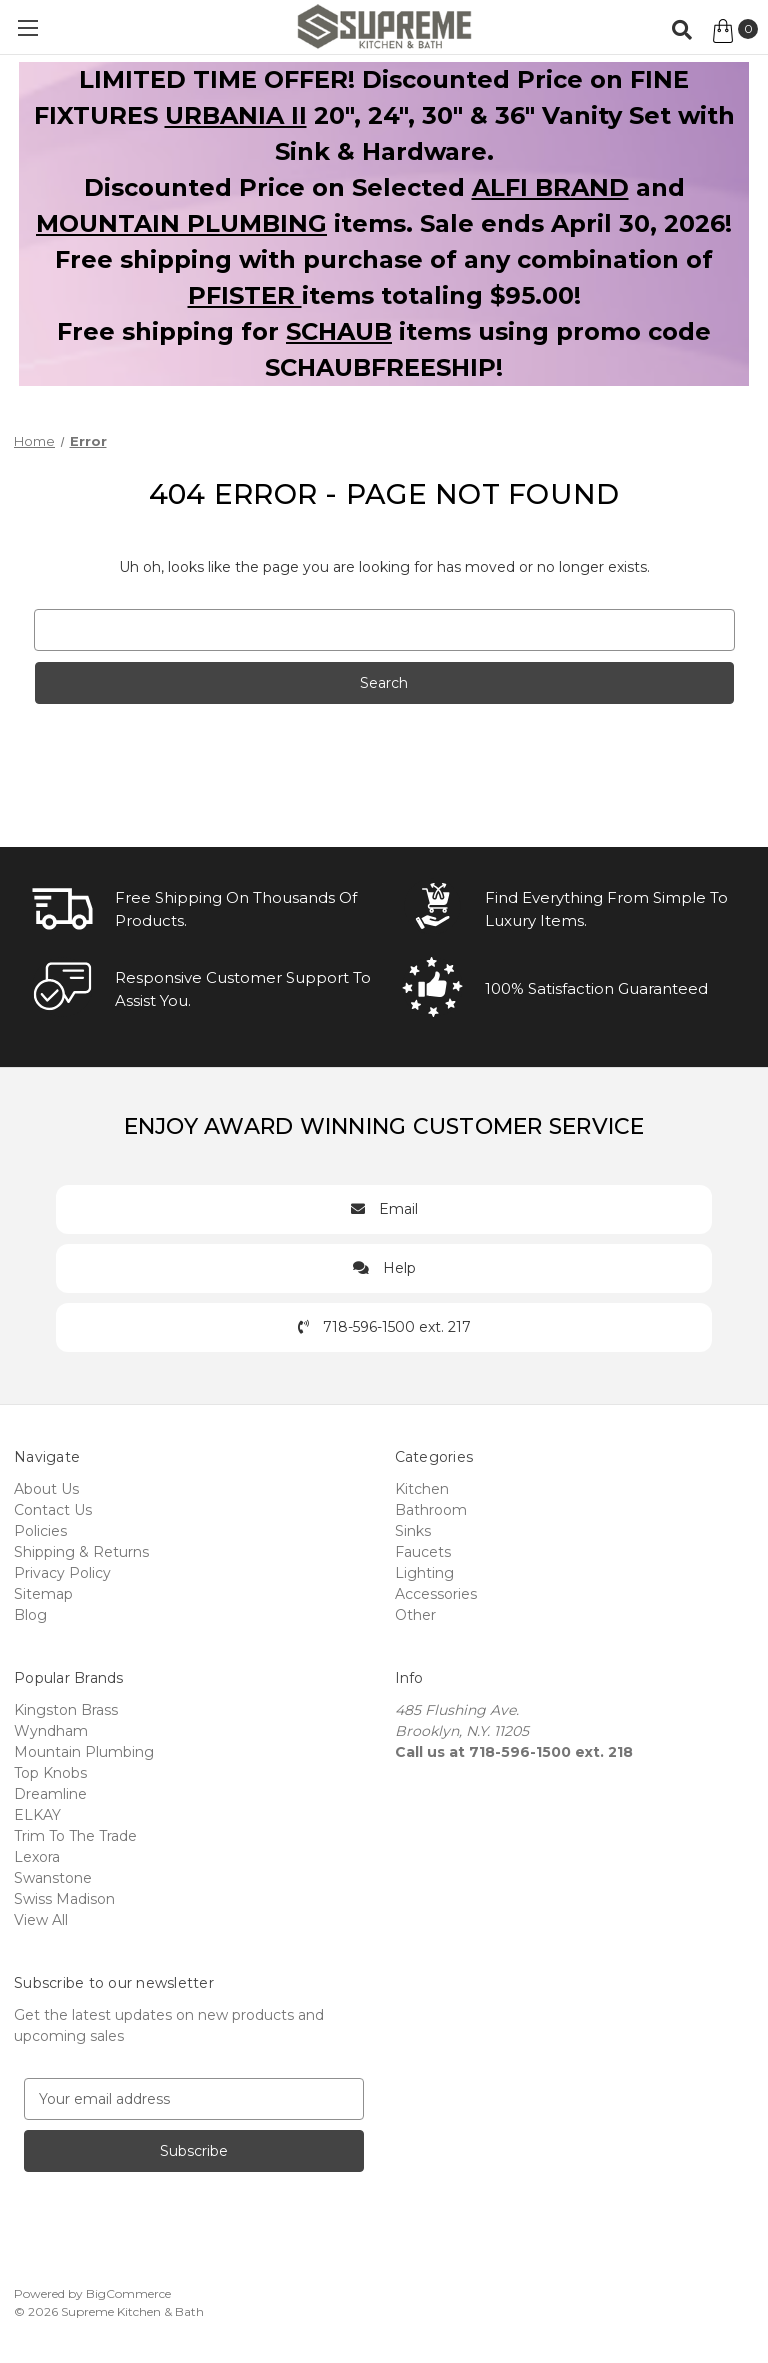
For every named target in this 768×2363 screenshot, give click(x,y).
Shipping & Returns (81, 1552)
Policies (40, 1531)
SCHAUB (339, 331)
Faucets (423, 1552)
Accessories (436, 1594)
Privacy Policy (62, 1573)
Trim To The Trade (75, 1836)
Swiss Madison (64, 1899)
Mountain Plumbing (84, 1752)
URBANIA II (236, 115)
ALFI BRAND (550, 187)
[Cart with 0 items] (733, 31)
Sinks (413, 1531)
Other (415, 1615)
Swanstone (53, 1878)
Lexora (37, 1857)
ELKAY (37, 1815)
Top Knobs (50, 1773)
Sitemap (43, 1594)
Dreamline (50, 1794)
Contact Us (53, 1510)
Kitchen (422, 1489)
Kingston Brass (66, 1710)
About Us (46, 1489)
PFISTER (245, 295)
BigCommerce (128, 2293)
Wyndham (51, 1731)
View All (41, 1920)
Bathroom (431, 1510)
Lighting (424, 1573)
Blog (30, 1615)
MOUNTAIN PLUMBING (181, 223)
